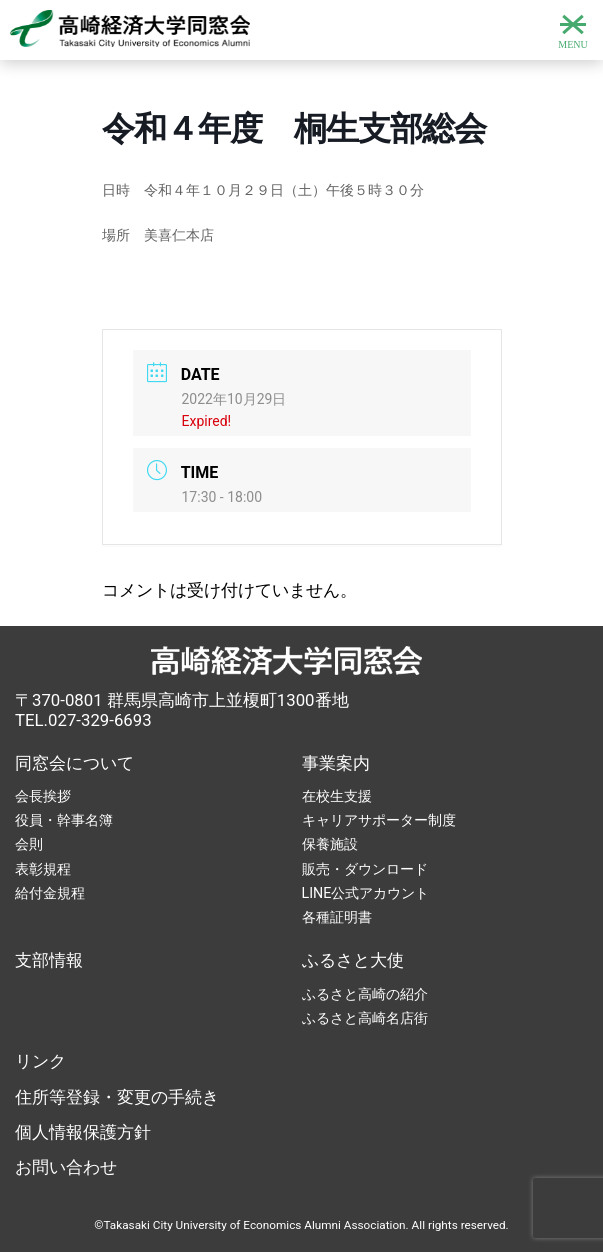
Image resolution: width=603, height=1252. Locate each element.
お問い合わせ (66, 1167)
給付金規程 (50, 893)
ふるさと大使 (353, 960)
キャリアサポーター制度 (379, 820)
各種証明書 (337, 917)
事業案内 (336, 763)
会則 (29, 844)
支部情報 (49, 960)
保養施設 (330, 844)
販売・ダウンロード (365, 869)
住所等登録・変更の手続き (117, 1097)
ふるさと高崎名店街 (365, 1018)
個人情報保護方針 (83, 1132)
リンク (40, 1061)
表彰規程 (43, 869)
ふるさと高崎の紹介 (365, 994)
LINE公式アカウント (366, 893)
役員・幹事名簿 (64, 820)
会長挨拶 (43, 796)
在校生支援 (337, 796)
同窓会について (74, 763)
